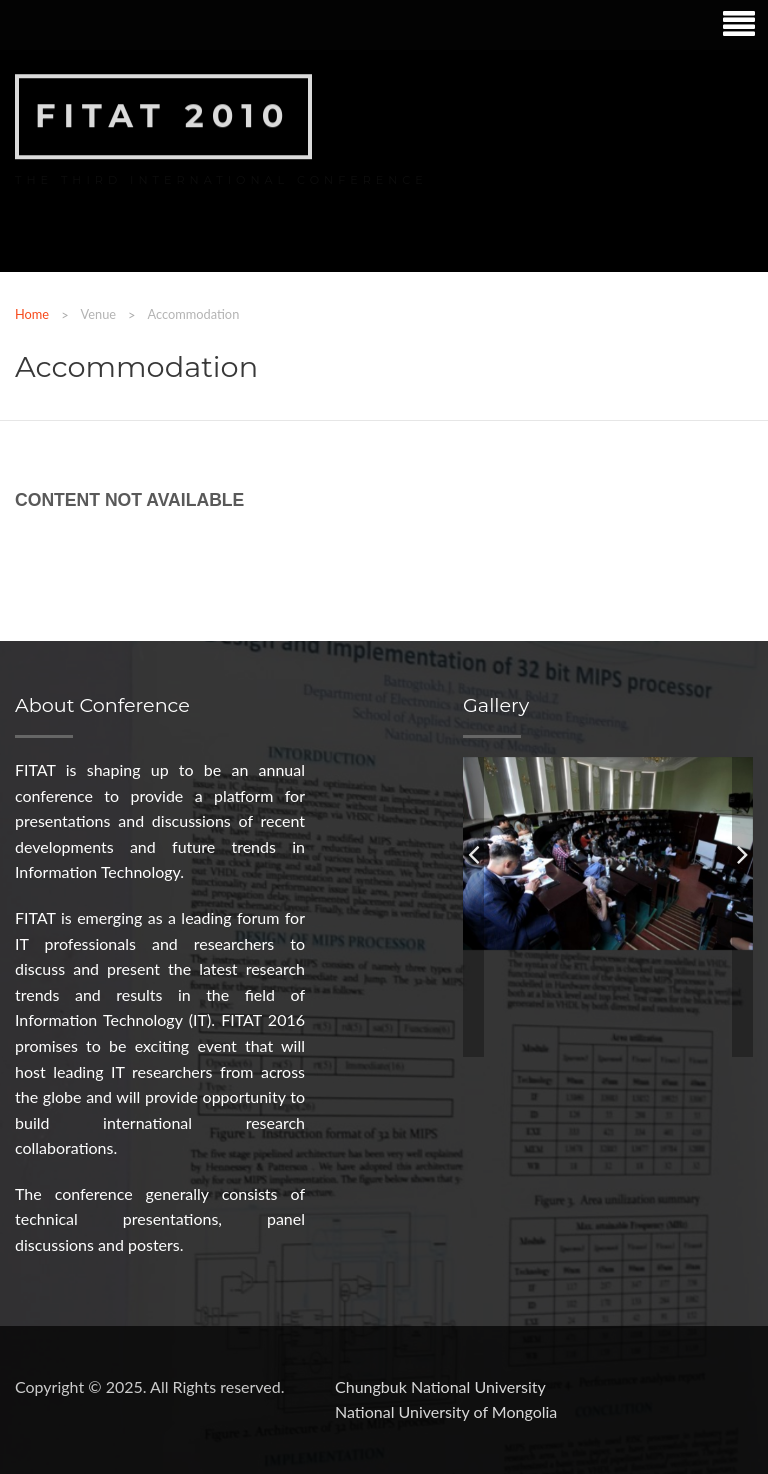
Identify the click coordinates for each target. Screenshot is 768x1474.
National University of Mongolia (446, 1411)
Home (32, 314)
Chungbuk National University (440, 1386)
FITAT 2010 (163, 114)
